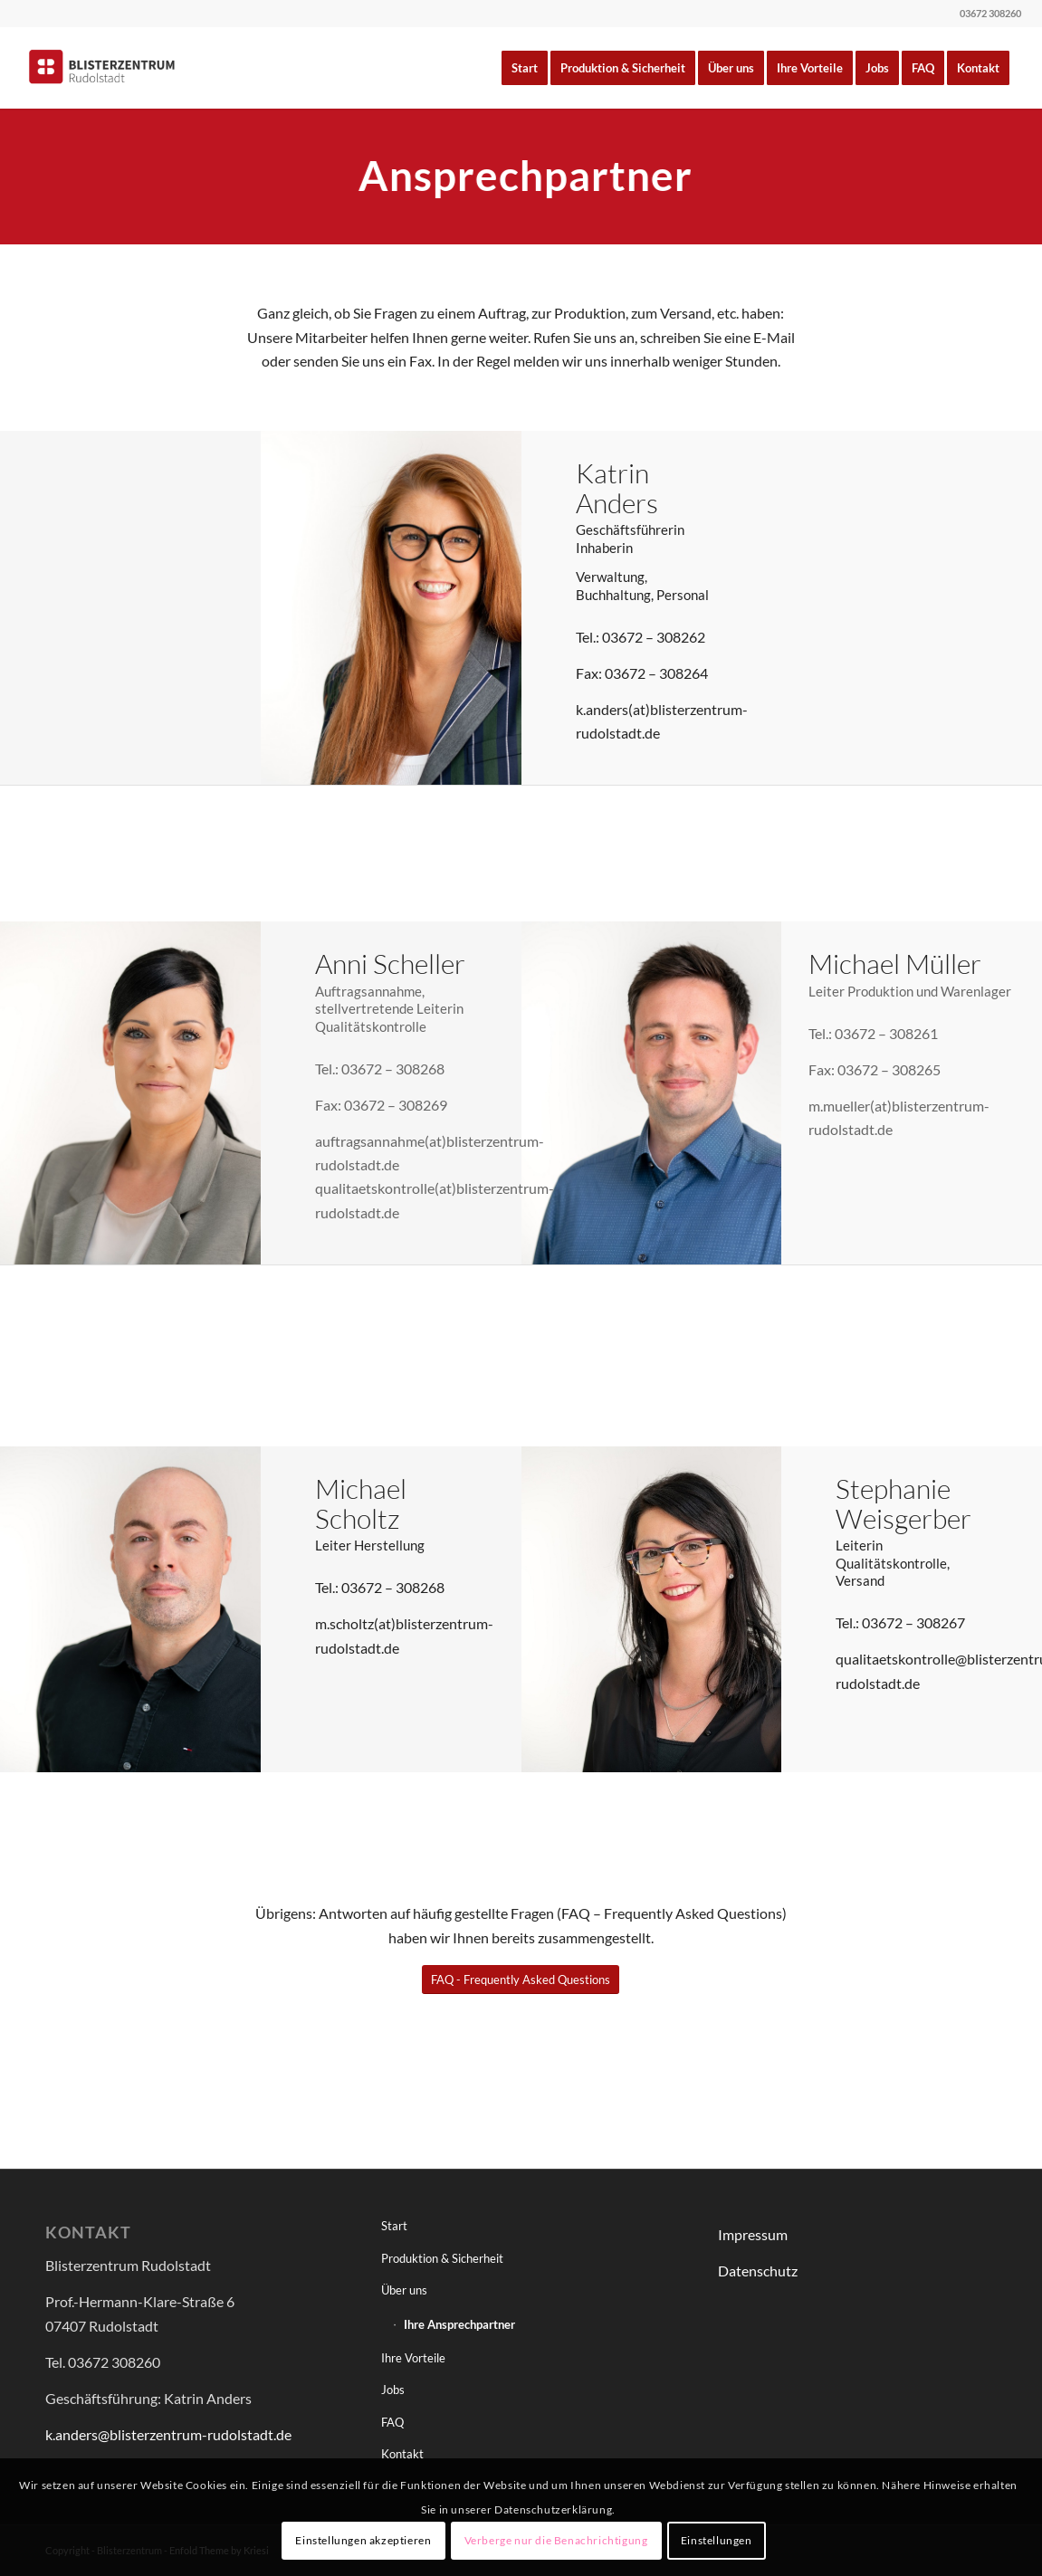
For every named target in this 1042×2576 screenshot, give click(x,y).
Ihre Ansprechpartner (459, 2324)
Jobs (393, 2389)
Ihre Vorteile (413, 2358)
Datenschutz (758, 2270)
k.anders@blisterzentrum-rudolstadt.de (168, 2434)
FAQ (392, 2422)
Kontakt (402, 2454)
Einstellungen (716, 2540)
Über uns (404, 2290)
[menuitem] (524, 68)
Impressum (753, 2234)
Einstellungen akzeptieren (363, 2540)
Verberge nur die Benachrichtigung (556, 2540)
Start (394, 2225)
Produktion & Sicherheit (442, 2258)
